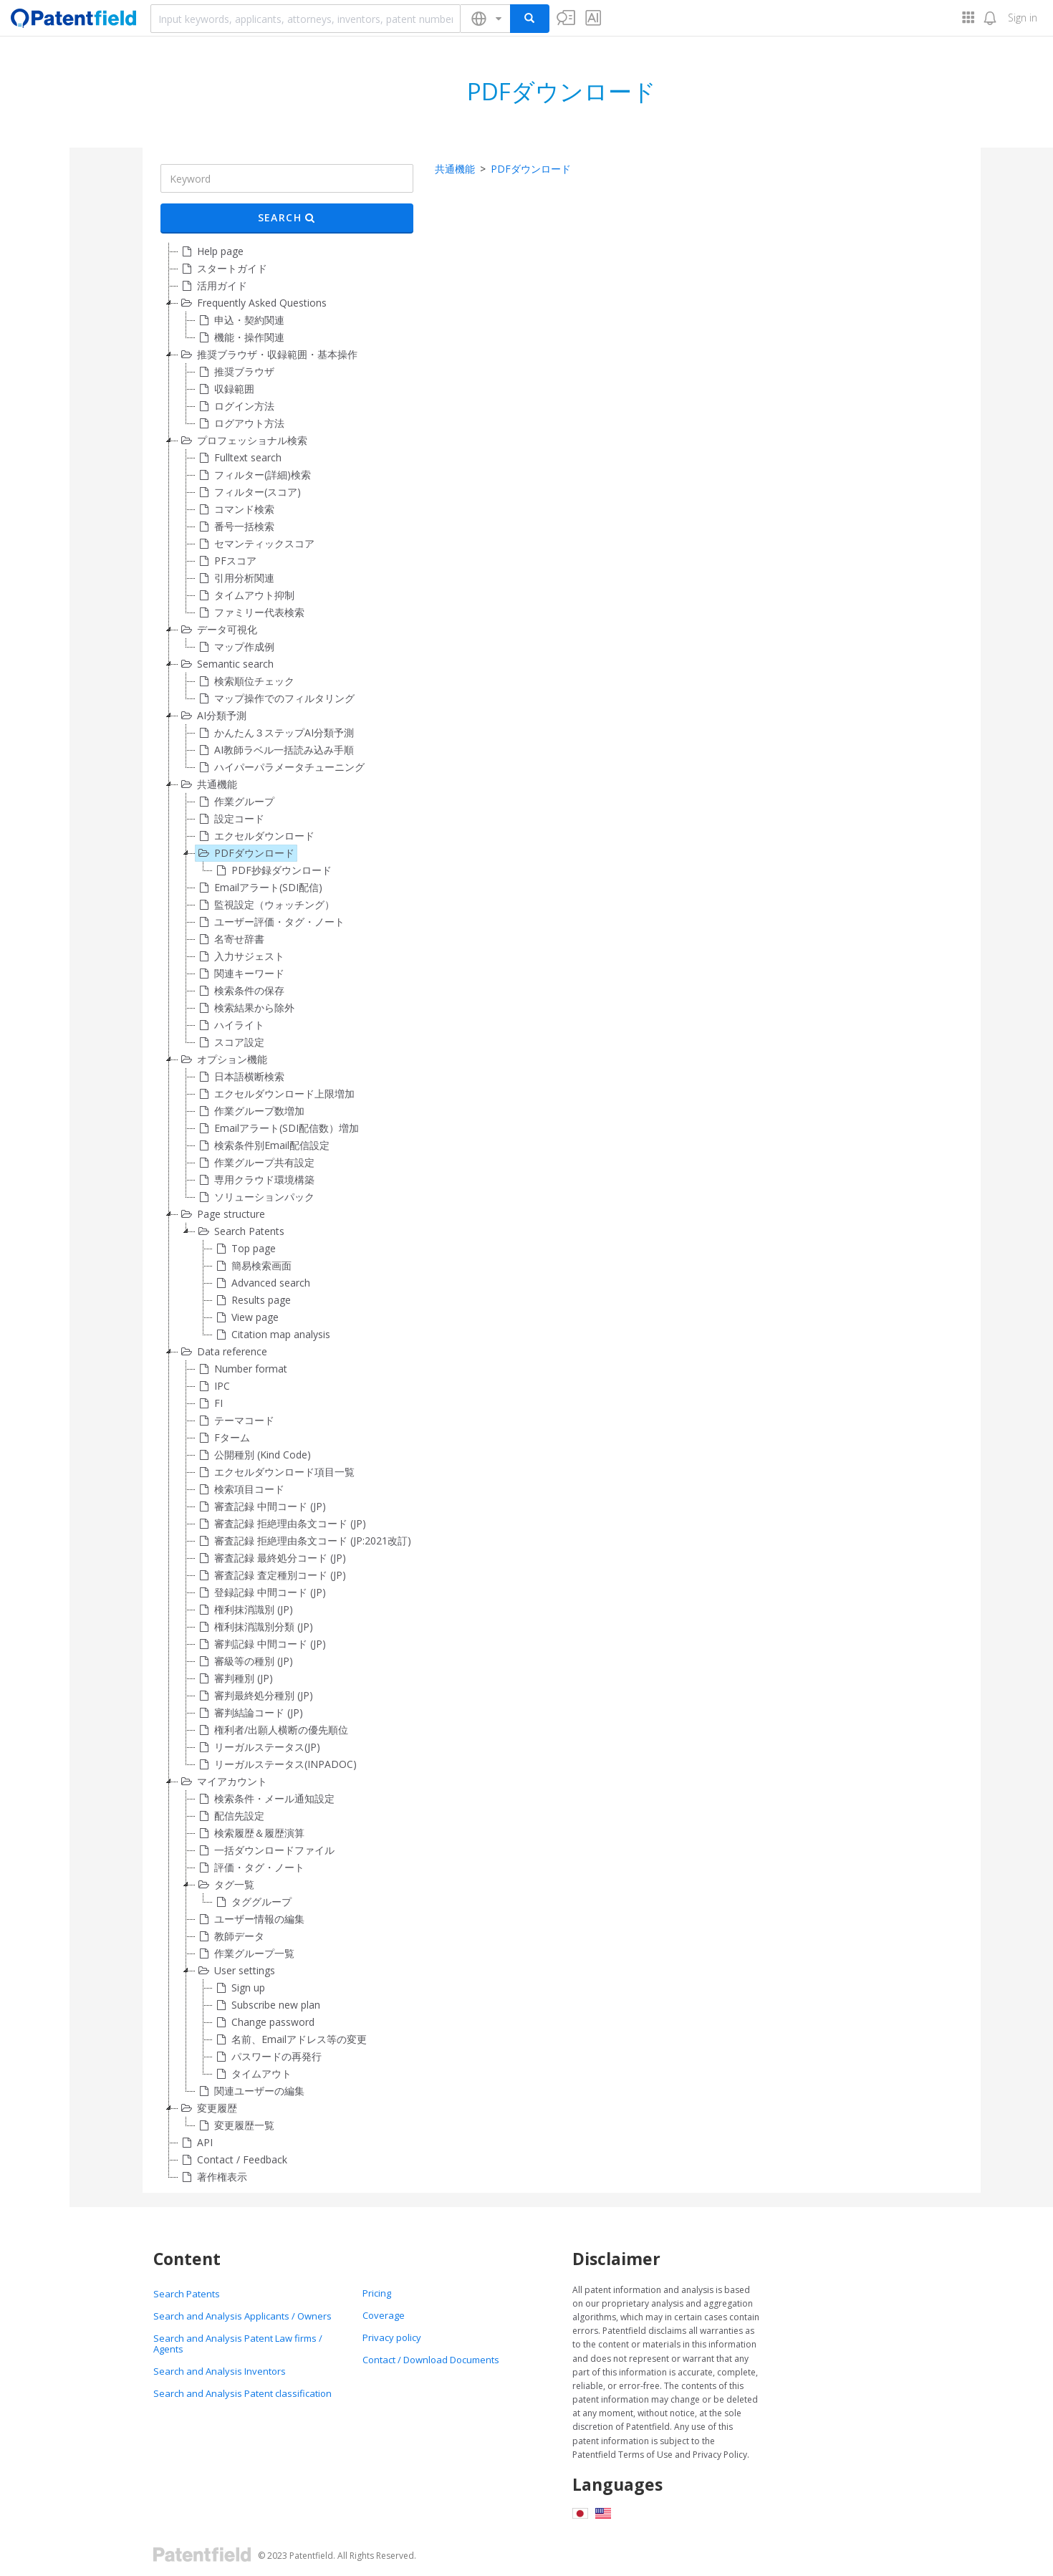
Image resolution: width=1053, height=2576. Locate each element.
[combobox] (305, 18)
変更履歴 (207, 2108)
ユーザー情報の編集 (250, 1919)
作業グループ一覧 (245, 1953)
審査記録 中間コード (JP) (261, 1506)
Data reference (222, 1351)
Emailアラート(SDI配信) (259, 887)
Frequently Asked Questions (252, 303)
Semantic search (226, 664)
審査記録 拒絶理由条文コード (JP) (281, 1523)
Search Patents (240, 1231)
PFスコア (226, 560)
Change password (263, 2022)
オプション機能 (222, 1059)
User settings (235, 1970)
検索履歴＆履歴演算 (250, 1833)
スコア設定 (230, 1042)
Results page (252, 1300)
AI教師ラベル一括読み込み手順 (275, 750)
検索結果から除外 (245, 1008)
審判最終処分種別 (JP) (254, 1695)
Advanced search (261, 1283)
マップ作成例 (235, 646)
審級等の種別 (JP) (244, 1661)
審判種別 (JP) (234, 1678)
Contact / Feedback (232, 2159)
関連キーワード (240, 973)
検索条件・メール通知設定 (265, 1798)
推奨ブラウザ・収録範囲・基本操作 (267, 354)
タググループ (252, 1902)
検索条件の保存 (240, 990)
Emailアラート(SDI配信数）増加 (277, 1128)
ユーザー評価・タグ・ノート (270, 922)
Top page (244, 1248)
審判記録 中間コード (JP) (261, 1644)
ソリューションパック (255, 1197)
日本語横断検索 (240, 1076)
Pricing (376, 2293)
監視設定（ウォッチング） (265, 904)
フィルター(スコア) (248, 492)
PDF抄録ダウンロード (272, 870)
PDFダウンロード (245, 853)
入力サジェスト (240, 956)
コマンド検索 (235, 509)
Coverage (383, 2315)
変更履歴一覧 (235, 2125)
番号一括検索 (235, 526)
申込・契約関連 (240, 320)
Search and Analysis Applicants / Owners (242, 2316)
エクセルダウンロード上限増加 (275, 1093)
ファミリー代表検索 (250, 612)
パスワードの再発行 (267, 2056)
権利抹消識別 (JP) (244, 1609)
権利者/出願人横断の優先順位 (272, 1730)
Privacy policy (391, 2337)
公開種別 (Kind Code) (253, 1455)
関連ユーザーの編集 (250, 2091)
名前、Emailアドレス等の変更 (290, 2039)
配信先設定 (230, 1816)
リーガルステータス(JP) (258, 1747)
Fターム (223, 1437)
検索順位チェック (245, 681)
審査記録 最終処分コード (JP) (271, 1558)
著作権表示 (212, 2177)
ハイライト (230, 1025)
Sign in (1022, 17)
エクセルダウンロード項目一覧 (275, 1472)
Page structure (221, 1214)
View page (246, 1317)
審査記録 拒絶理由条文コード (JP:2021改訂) (303, 1540)
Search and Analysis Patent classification (242, 2393)
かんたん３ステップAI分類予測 (275, 732)
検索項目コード (240, 1489)
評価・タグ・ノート (250, 1867)
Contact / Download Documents (430, 2359)
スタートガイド (222, 268)
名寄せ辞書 (230, 939)
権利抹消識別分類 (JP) (254, 1626)
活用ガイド (212, 285)
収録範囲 (225, 389)
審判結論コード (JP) (249, 1712)
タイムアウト (252, 2073)
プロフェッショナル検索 (242, 440)
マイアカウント (222, 1781)
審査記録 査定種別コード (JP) (271, 1575)
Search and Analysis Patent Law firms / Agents (237, 2343)
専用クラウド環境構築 (255, 1179)
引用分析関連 (235, 578)
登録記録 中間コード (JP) (261, 1592)
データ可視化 (217, 629)
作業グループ (235, 801)
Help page (211, 251)
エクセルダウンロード (255, 836)
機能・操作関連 (240, 337)
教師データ (230, 1936)
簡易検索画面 (252, 1265)
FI (209, 1403)
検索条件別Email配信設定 (263, 1145)
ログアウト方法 (240, 423)
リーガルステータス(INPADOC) (276, 1764)
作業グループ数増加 (250, 1111)
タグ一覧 (225, 1884)
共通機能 (207, 784)
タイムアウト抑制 (245, 595)
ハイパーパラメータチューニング (280, 767)
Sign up (239, 1987)
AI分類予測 (212, 715)
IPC (213, 1386)
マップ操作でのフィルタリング (275, 698)
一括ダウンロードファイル (265, 1850)
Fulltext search (239, 457)
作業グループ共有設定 (255, 1162)
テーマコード (235, 1420)
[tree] (286, 1214)
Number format (241, 1369)
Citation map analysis (271, 1334)
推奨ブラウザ (235, 371)
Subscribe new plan (266, 2005)
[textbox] (305, 18)
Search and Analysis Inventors (219, 2371)
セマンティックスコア (255, 543)
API (195, 2142)
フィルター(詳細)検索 (253, 475)
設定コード (230, 818)
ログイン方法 (235, 406)
